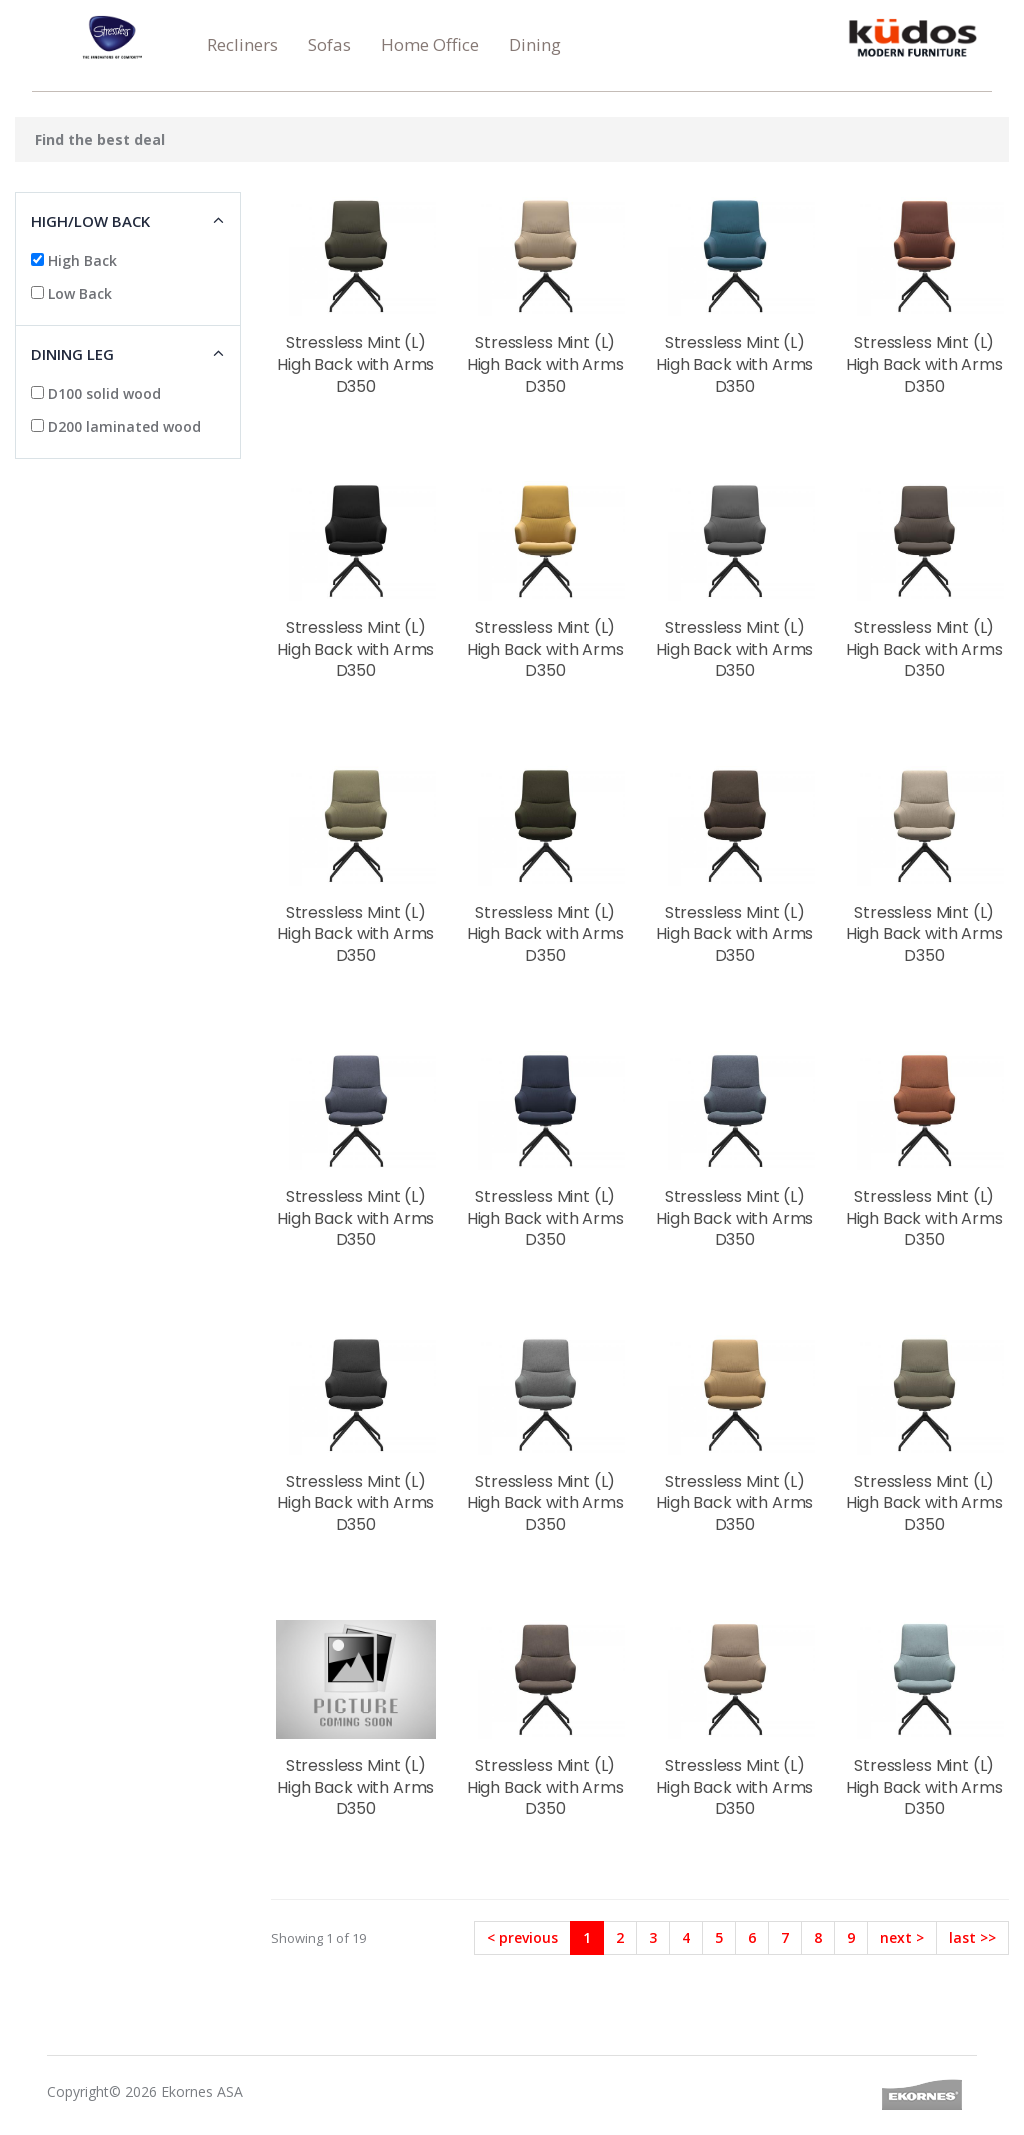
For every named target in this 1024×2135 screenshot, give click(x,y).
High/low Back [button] (90, 221)
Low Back (71, 293)
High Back (74, 260)
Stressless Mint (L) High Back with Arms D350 (355, 364)
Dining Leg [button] (72, 354)
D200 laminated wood (116, 426)
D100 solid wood (96, 393)
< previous (522, 1937)
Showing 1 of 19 (318, 1938)
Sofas (329, 44)
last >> (972, 1937)
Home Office (430, 44)
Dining (535, 44)
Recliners (242, 44)
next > (902, 1937)
